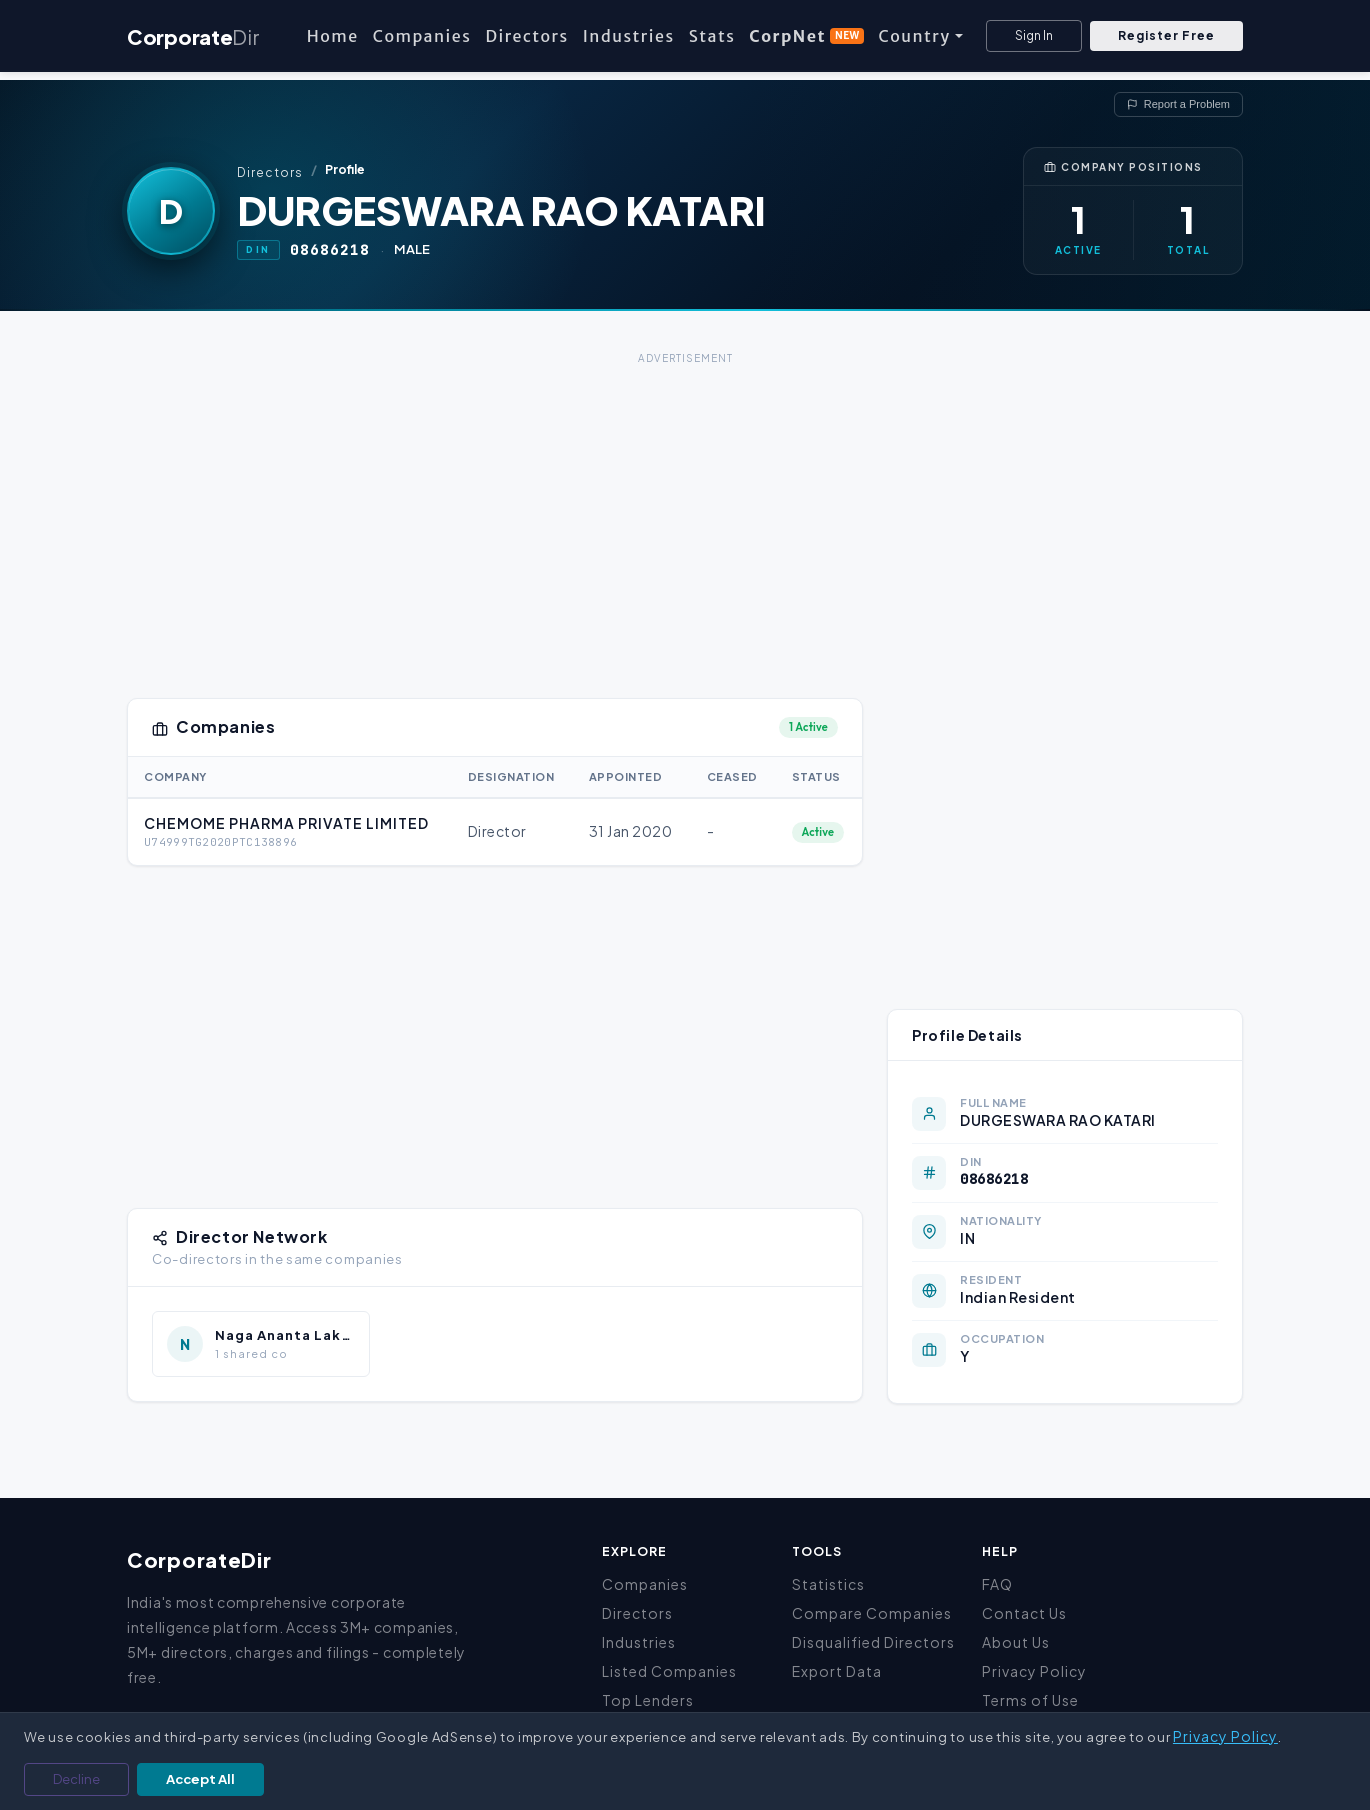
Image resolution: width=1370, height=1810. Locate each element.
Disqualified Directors (873, 1642)
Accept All (200, 1779)
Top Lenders (648, 1700)
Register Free (1166, 35)
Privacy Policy (1034, 1671)
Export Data (837, 1671)
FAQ (997, 1584)
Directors (526, 36)
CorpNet (806, 36)
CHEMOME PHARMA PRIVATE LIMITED (286, 823)
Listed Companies (669, 1671)
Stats (712, 36)
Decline (76, 1779)
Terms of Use (1030, 1700)
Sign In (1034, 35)
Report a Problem (1178, 104)
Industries (629, 36)
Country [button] (914, 36)
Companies (422, 36)
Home (333, 36)
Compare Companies (872, 1613)
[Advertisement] (685, 510)
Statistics (828, 1584)
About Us (1016, 1642)
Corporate (193, 36)
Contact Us (1024, 1613)
